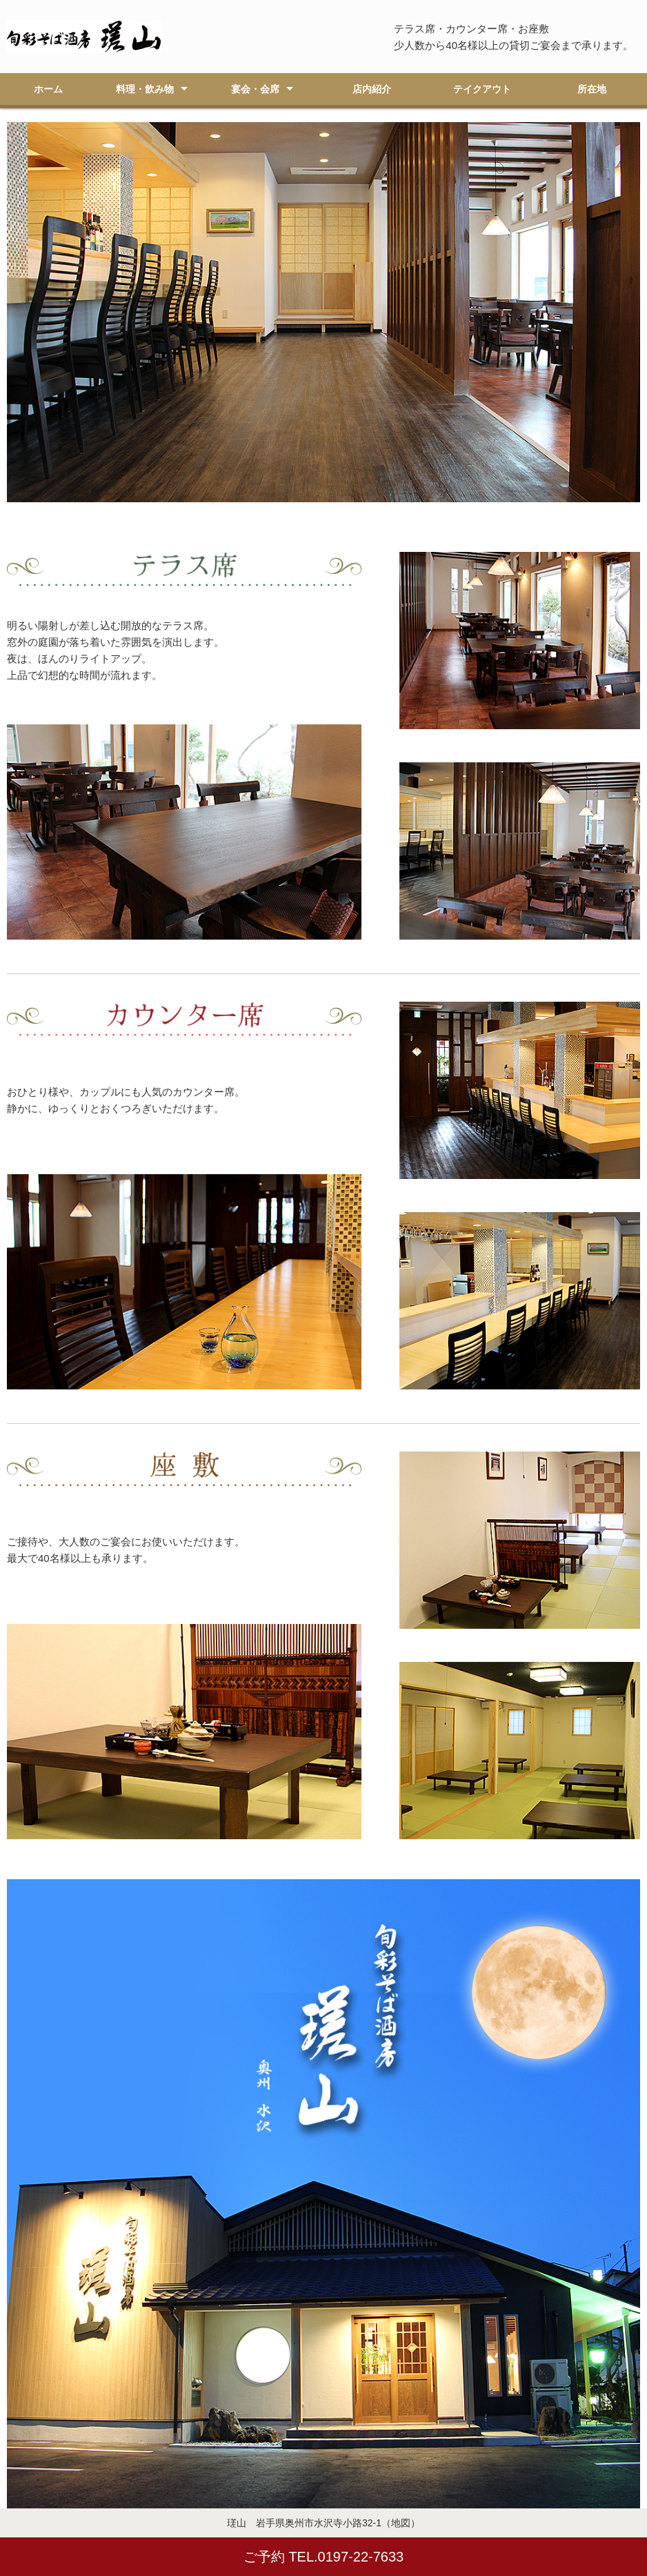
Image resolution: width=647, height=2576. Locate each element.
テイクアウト (482, 89)
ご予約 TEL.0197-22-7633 (323, 2556)
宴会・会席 (255, 89)
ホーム (48, 89)
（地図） (400, 2522)
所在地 (591, 89)
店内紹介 (371, 89)
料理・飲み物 (145, 89)
